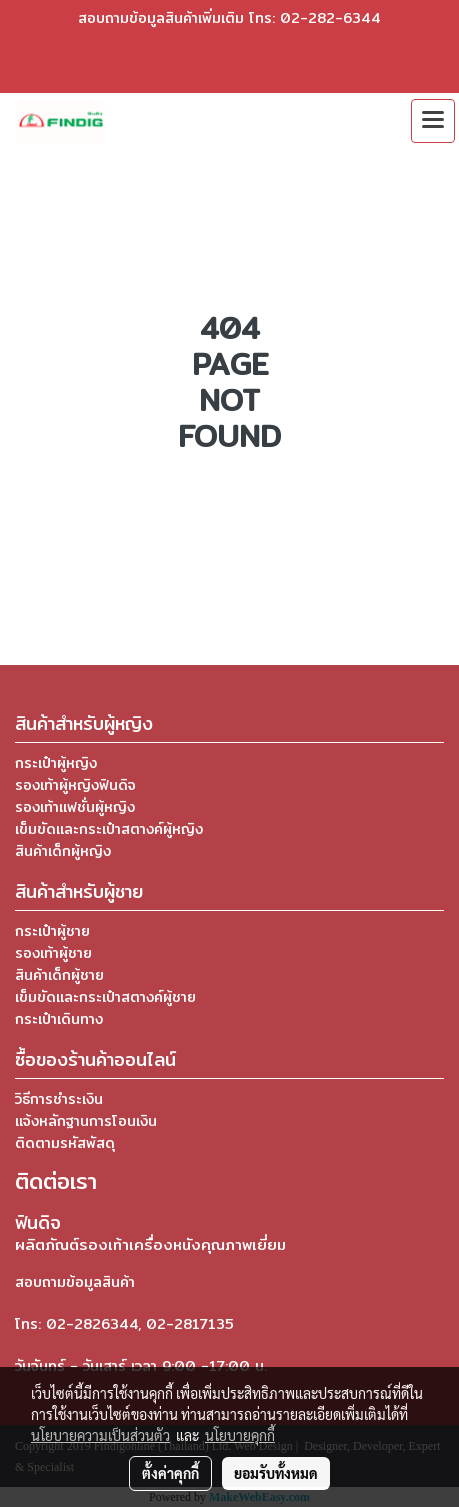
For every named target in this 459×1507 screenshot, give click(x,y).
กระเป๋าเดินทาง (59, 1019)
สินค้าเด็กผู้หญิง (63, 851)
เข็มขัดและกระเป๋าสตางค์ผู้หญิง (109, 829)
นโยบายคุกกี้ (240, 1435)
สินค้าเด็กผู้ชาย (59, 975)
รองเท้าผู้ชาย (53, 953)
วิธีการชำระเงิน (59, 1099)
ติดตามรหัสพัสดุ (65, 1143)
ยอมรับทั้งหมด (276, 1473)
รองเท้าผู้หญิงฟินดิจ (75, 785)
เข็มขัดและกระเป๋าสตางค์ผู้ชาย (105, 997)
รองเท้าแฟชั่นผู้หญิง (75, 807)
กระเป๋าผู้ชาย (52, 931)
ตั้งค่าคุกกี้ (170, 1473)
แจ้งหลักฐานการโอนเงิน (86, 1121)
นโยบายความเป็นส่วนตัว (100, 1435)
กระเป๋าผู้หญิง (56, 763)
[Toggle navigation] (433, 121)
